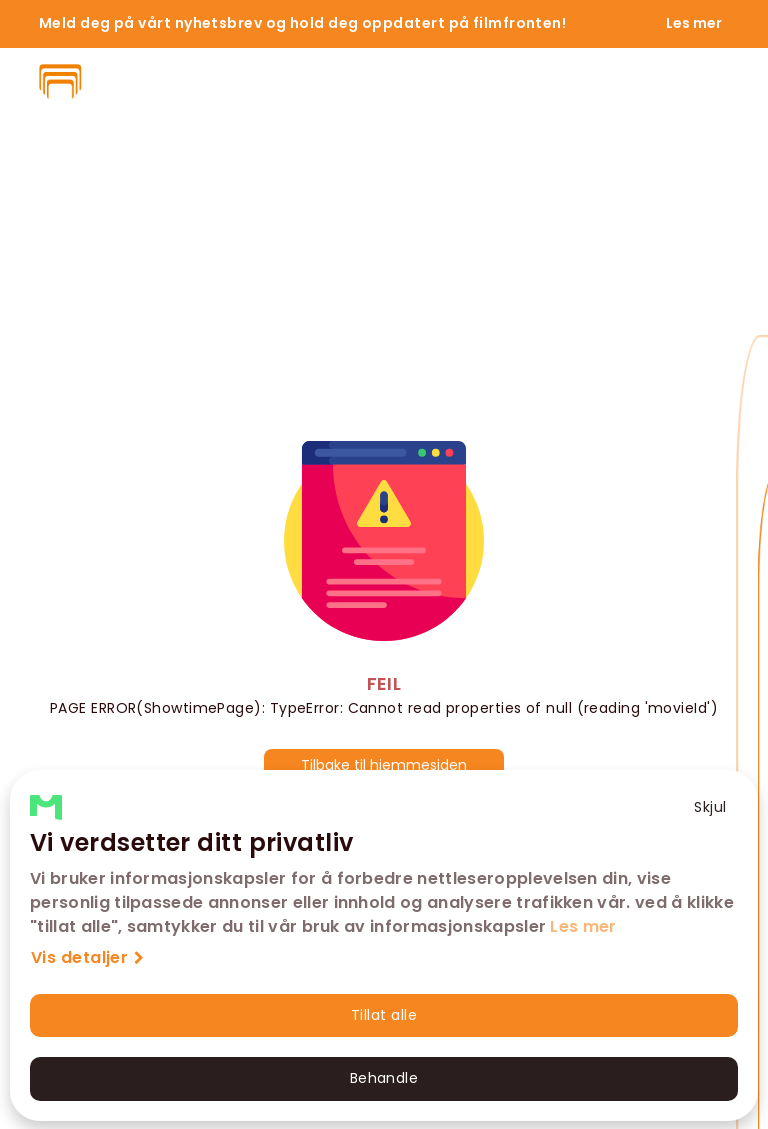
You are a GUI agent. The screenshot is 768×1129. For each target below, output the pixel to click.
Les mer (583, 926)
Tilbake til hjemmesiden (384, 765)
